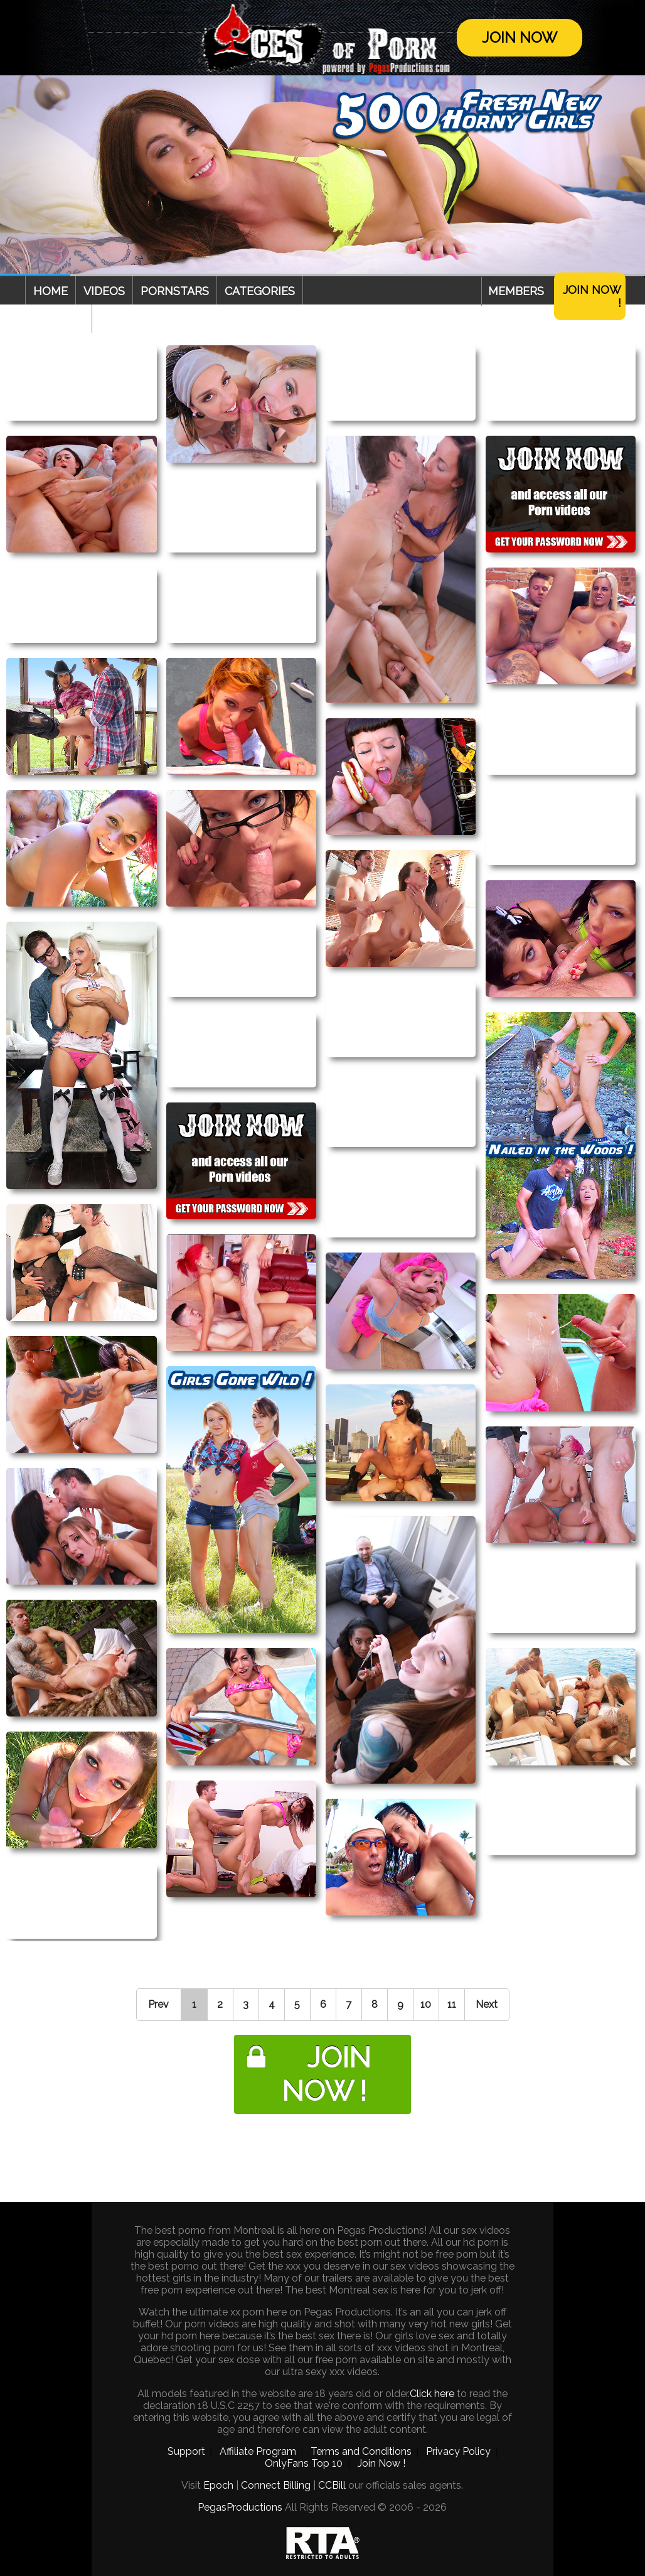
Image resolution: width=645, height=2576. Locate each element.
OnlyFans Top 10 (304, 2463)
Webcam (58, 319)
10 (425, 2004)
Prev (158, 2004)
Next (487, 2004)
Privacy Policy (458, 2451)
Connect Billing (276, 2485)
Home (50, 291)
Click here (432, 2394)
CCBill (332, 2485)
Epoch (218, 2485)
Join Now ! (592, 296)
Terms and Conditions (361, 2451)
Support (186, 2451)
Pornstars (175, 291)
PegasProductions (240, 2507)
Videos (104, 291)
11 (451, 2004)
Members (516, 291)
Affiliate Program (258, 2451)
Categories (260, 291)
